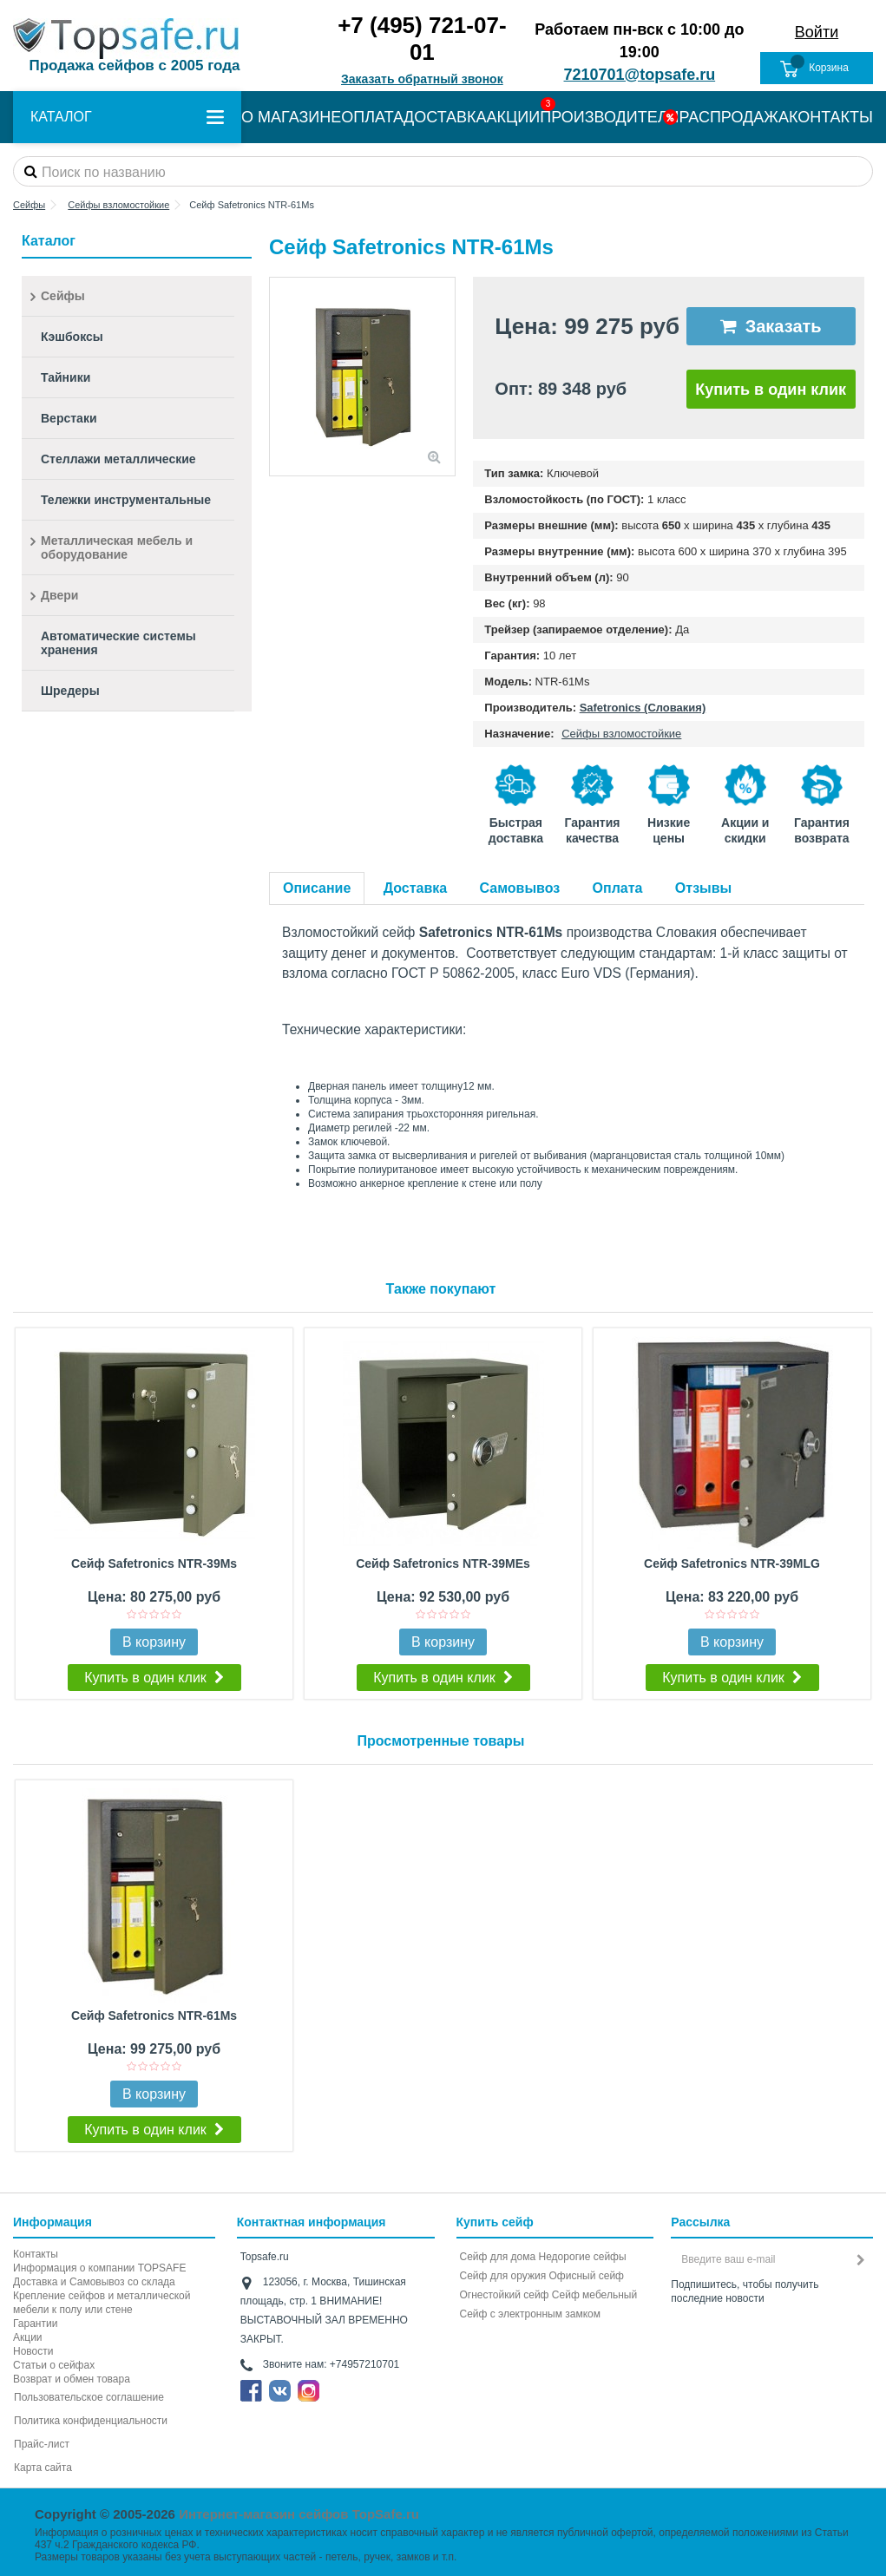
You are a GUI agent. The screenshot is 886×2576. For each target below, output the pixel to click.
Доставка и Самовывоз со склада (94, 2282)
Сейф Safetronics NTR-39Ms (154, 1563)
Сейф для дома (498, 2257)
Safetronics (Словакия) (643, 707)
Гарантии (35, 2323)
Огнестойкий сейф (504, 2295)
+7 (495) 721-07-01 (422, 38)
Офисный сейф (586, 2276)
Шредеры (70, 691)
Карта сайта (43, 2467)
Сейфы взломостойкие (621, 733)
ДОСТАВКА (445, 117)
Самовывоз (520, 888)
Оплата (618, 888)
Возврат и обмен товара (71, 2379)
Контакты (35, 2254)
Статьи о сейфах (54, 2365)
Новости (33, 2351)
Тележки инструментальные (126, 500)
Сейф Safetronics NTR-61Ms (154, 2015)
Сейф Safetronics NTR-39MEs (443, 1563)
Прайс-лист (41, 2444)
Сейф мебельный (594, 2295)
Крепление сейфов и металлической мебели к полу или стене (101, 2303)
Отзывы (703, 888)
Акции (28, 2337)
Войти (816, 32)
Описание (317, 888)
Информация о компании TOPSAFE (99, 2268)
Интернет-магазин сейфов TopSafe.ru (299, 2514)
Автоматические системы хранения (118, 643)
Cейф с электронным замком (530, 2314)
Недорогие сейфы (583, 2257)
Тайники (65, 377)
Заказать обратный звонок (422, 79)
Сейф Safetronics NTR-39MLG (732, 1563)
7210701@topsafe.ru (640, 74)
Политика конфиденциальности (90, 2421)
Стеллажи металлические (118, 459)
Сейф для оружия (503, 2276)
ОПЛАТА (372, 117)
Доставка (416, 888)
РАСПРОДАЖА (734, 117)
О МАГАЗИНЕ (291, 117)
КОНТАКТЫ (831, 117)
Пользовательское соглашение (89, 2397)
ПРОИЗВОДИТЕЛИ (609, 117)
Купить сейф (495, 2222)
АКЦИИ (514, 117)
